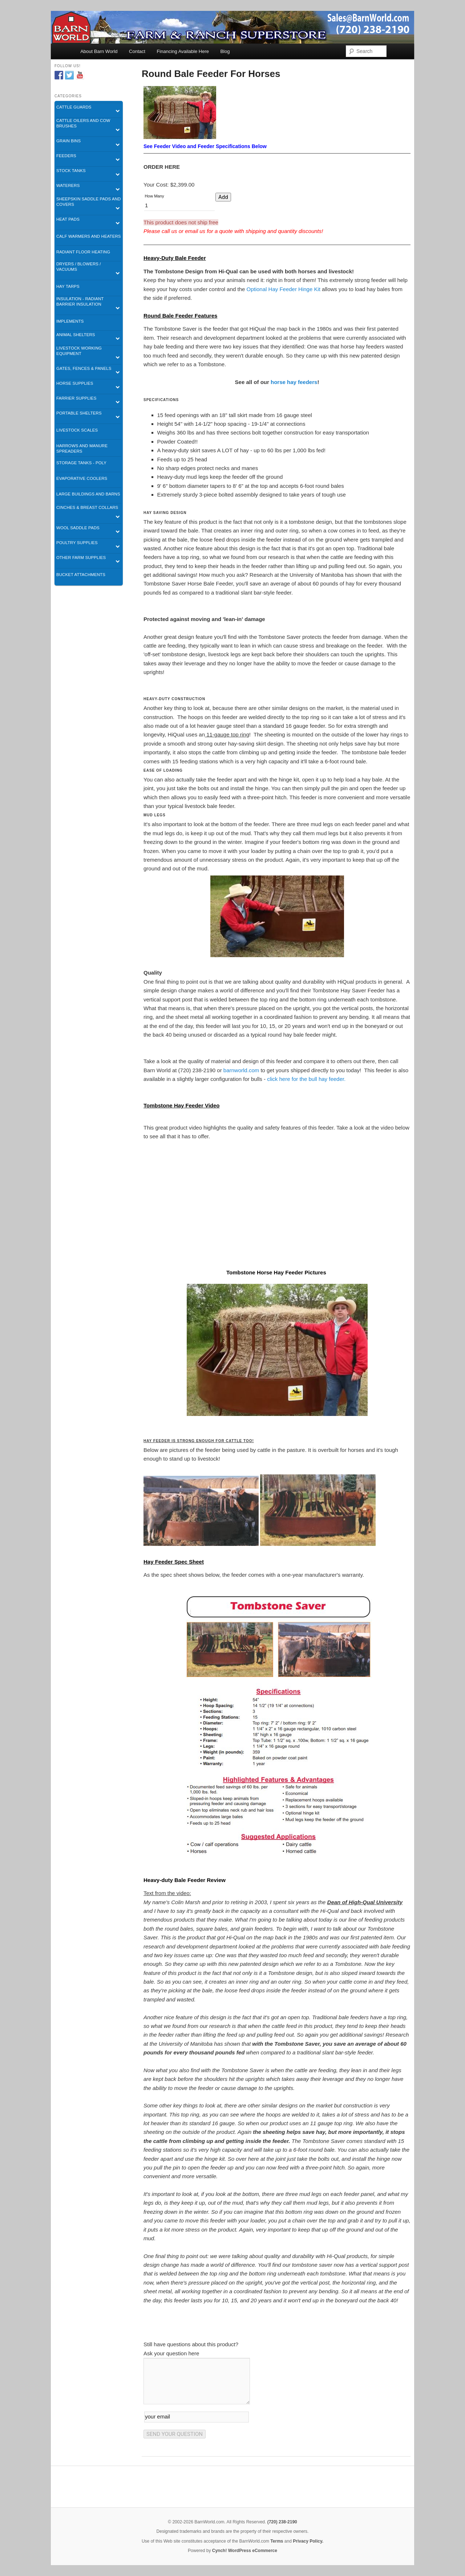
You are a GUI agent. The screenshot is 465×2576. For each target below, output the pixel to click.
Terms (276, 2541)
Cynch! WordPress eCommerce (244, 2550)
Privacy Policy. (308, 2541)
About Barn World (98, 51)
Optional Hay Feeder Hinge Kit (283, 289)
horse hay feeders (294, 382)
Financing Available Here (183, 51)
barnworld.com (241, 1070)
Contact (137, 51)
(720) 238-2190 (282, 2521)
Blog (225, 51)
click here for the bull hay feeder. (306, 1079)
